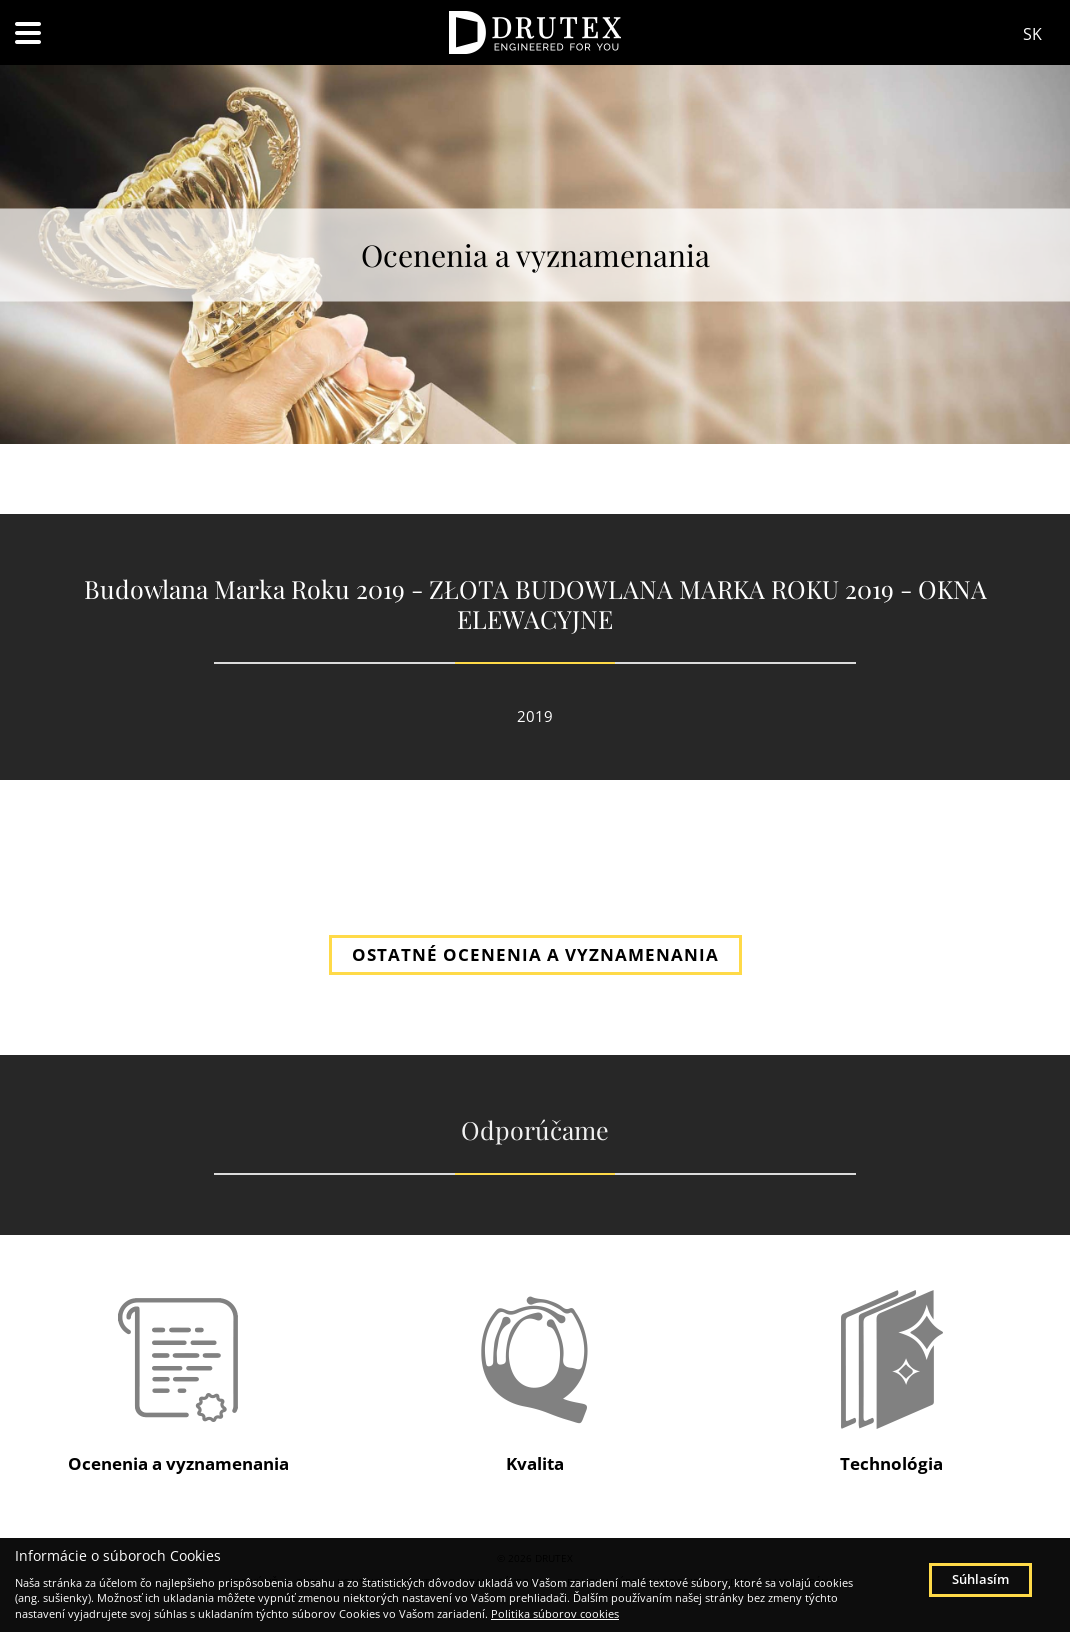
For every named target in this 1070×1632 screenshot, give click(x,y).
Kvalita (535, 1463)
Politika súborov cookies (555, 1613)
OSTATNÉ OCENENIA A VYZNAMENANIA (535, 954)
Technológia (891, 1463)
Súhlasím (980, 1579)
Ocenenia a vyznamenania (178, 1463)
